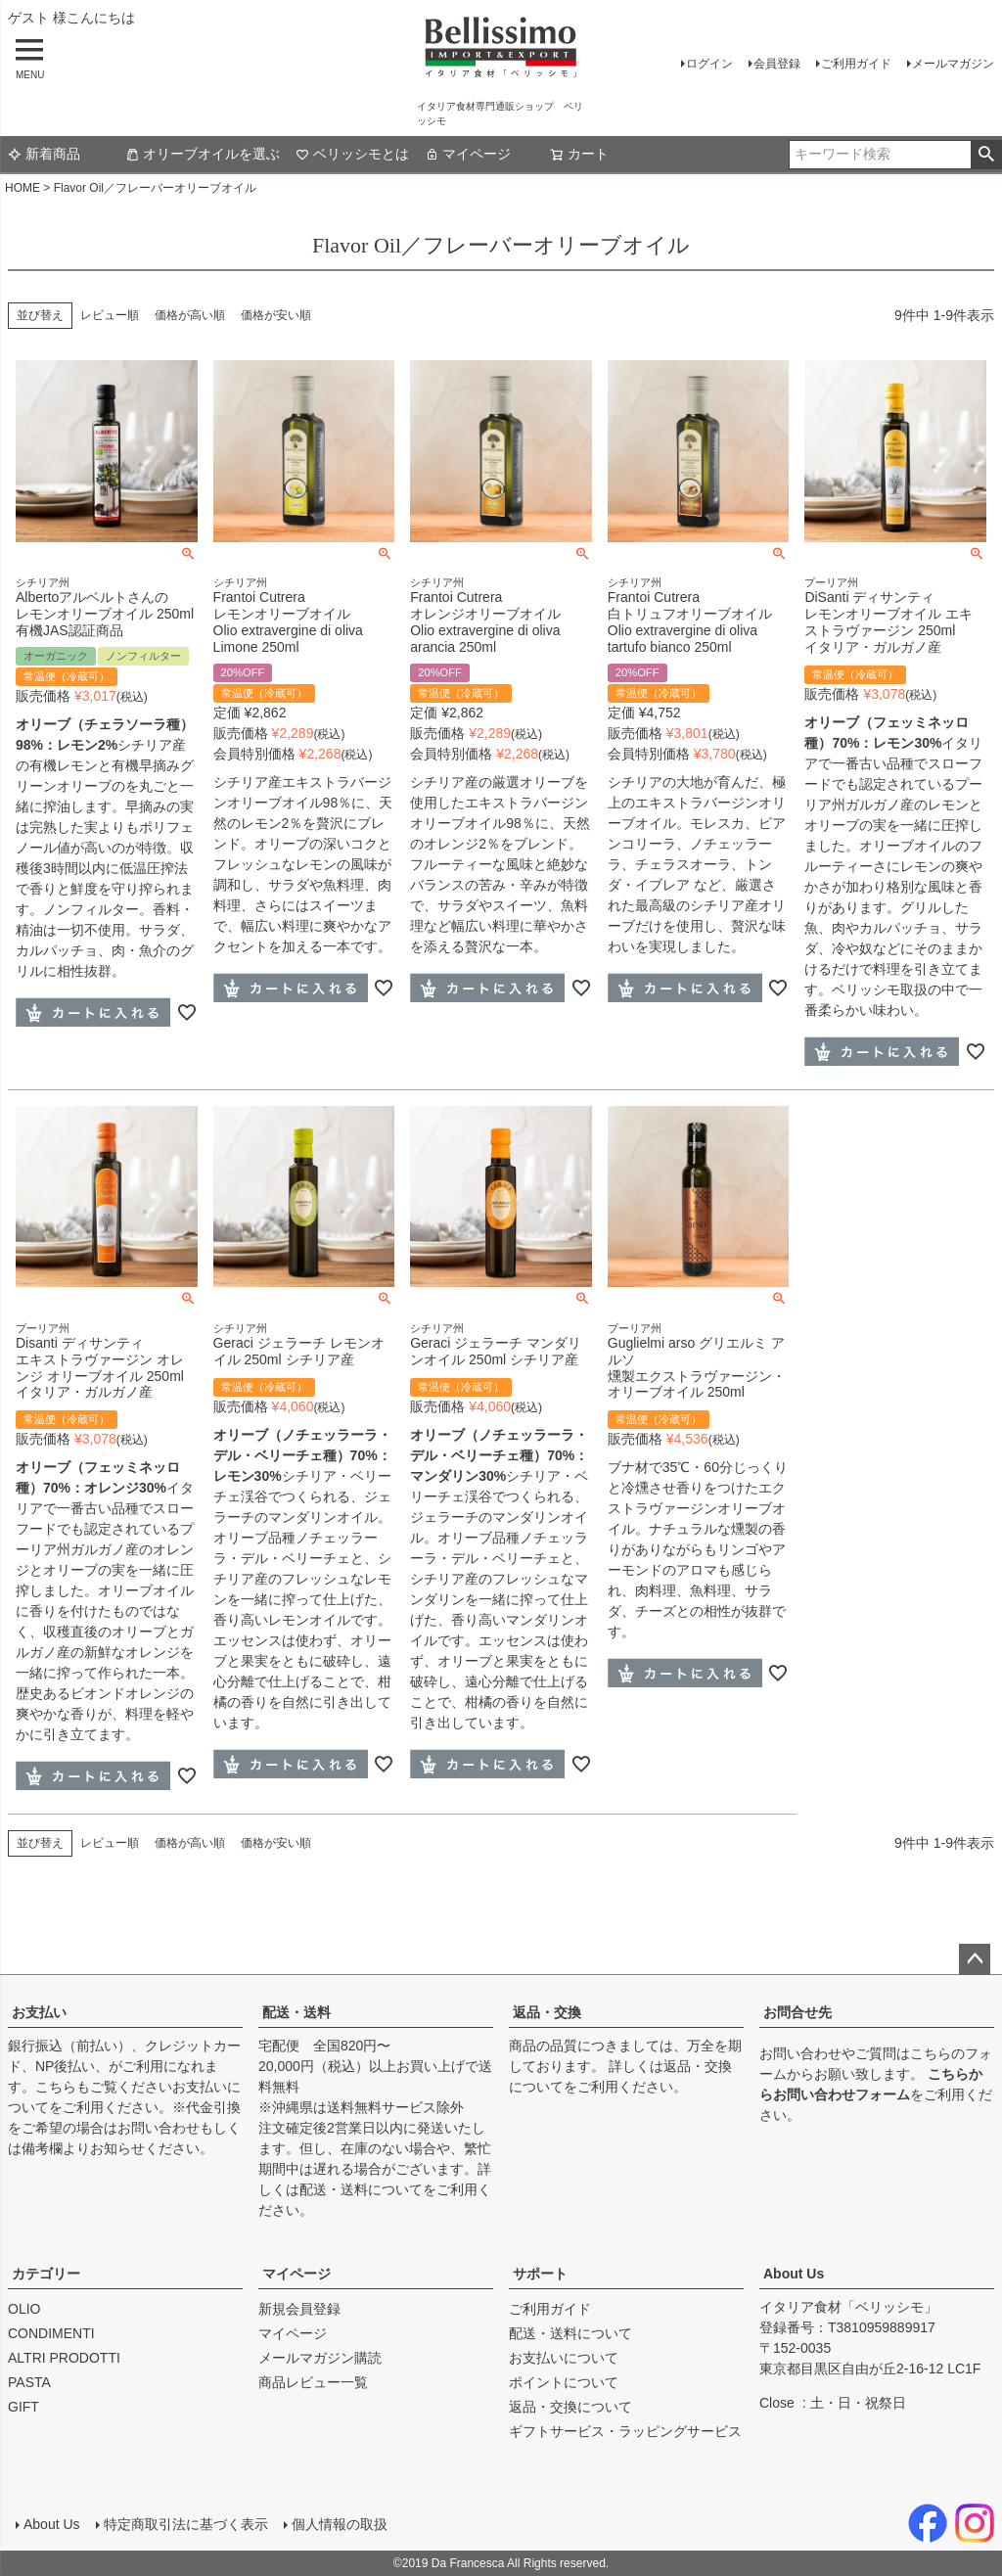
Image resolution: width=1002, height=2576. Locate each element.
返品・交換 (547, 2012)
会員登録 (776, 63)
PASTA (29, 2382)
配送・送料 (296, 2012)
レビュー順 (109, 315)
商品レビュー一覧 (313, 2382)
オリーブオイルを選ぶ (202, 153)
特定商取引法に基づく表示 (186, 2524)
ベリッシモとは (352, 153)
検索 (986, 154)
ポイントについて (563, 2382)
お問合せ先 (797, 2012)
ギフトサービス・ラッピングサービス (625, 2431)
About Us (793, 2273)
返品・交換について (570, 2407)
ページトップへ (974, 1959)
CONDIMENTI (51, 2333)
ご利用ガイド (856, 63)
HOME (22, 188)
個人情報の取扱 (339, 2524)
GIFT (23, 2407)
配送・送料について (361, 2189)
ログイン (709, 63)
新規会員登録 (299, 2309)
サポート (540, 2273)
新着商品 (44, 153)
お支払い (39, 2012)
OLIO (24, 2309)
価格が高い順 (190, 315)
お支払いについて (563, 2358)
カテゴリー (46, 2273)
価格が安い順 (276, 315)
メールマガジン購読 (320, 2358)
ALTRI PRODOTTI (64, 2358)
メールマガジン (953, 63)
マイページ (468, 153)
